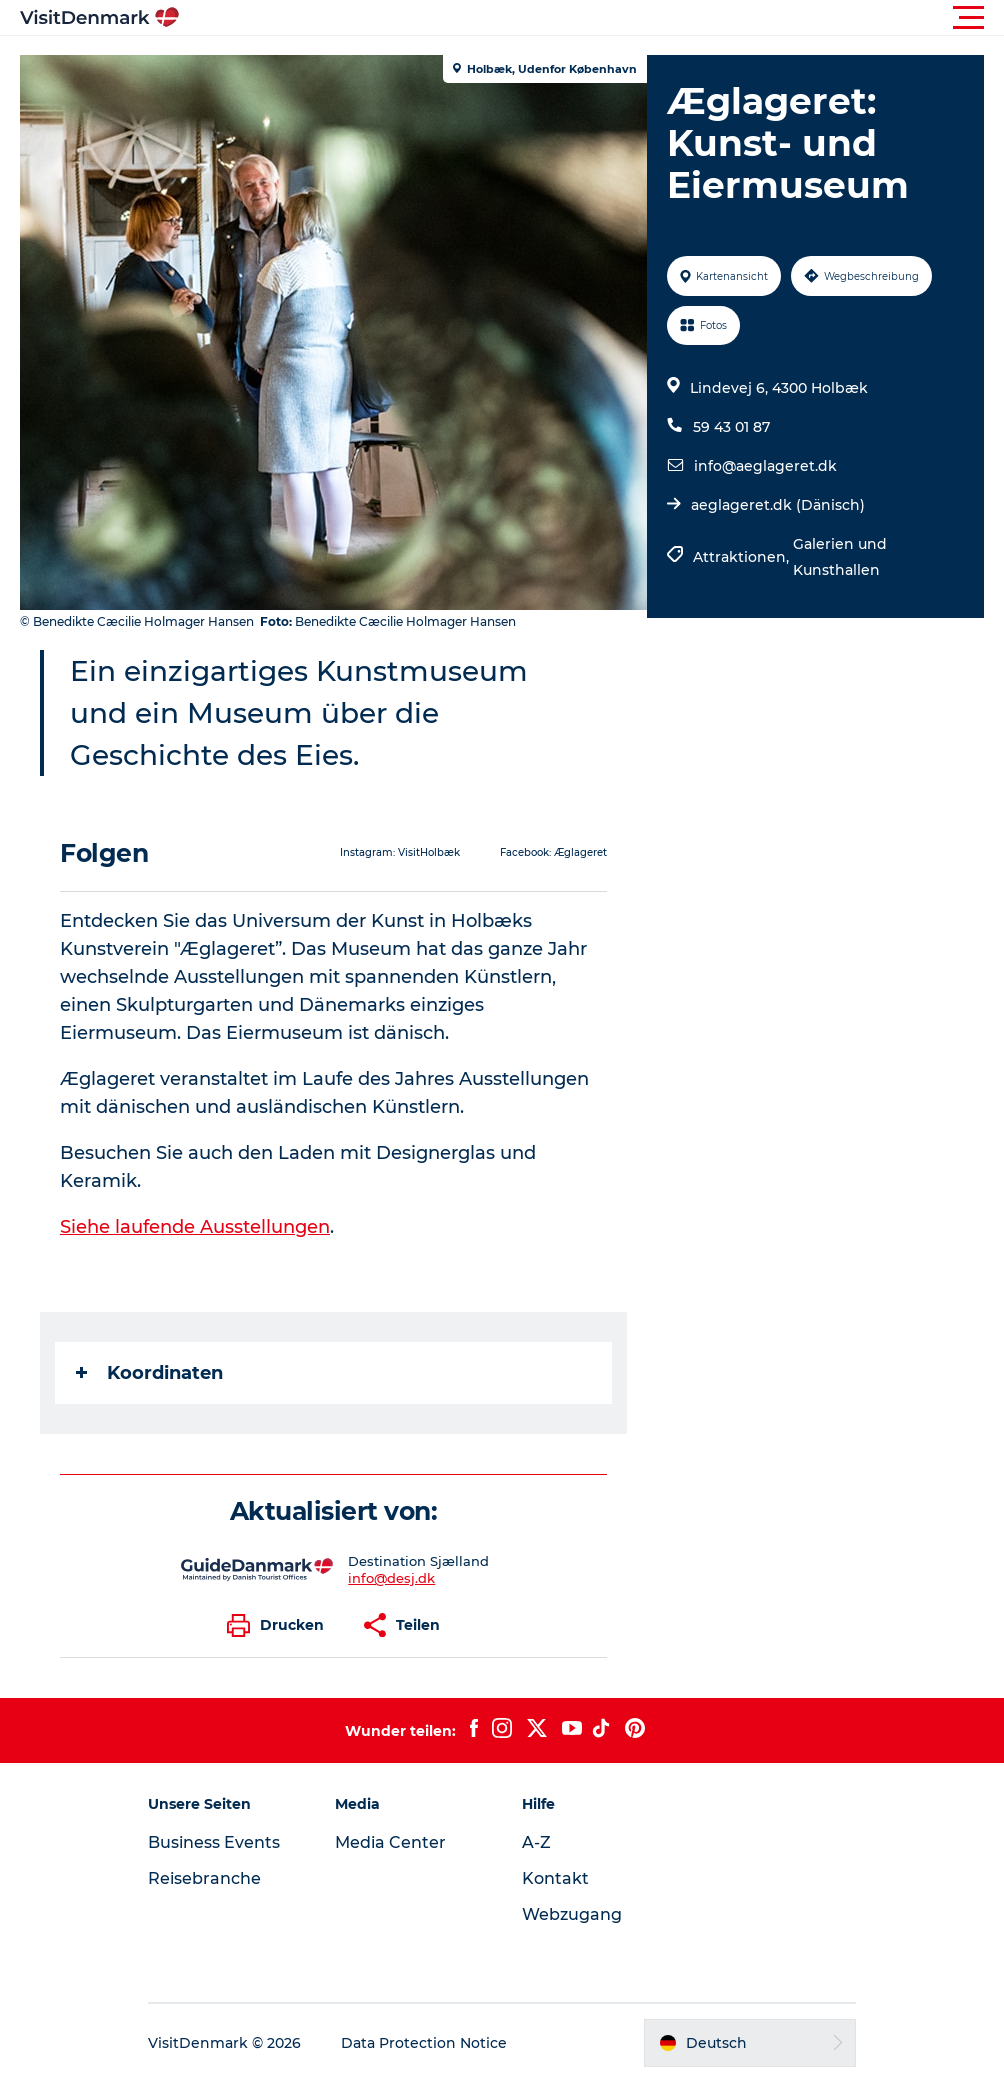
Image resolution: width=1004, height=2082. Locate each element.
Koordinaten (149, 1373)
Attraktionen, (743, 557)
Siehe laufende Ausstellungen (195, 1227)
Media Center (390, 1842)
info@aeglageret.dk (765, 466)
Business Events (214, 1842)
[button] (592, 18)
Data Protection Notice (424, 2043)
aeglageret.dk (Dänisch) (778, 505)
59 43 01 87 (731, 427)
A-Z (536, 1842)
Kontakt (555, 1878)
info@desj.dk (391, 1578)
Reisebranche (204, 1878)
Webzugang (572, 1914)
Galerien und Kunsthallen (840, 557)
